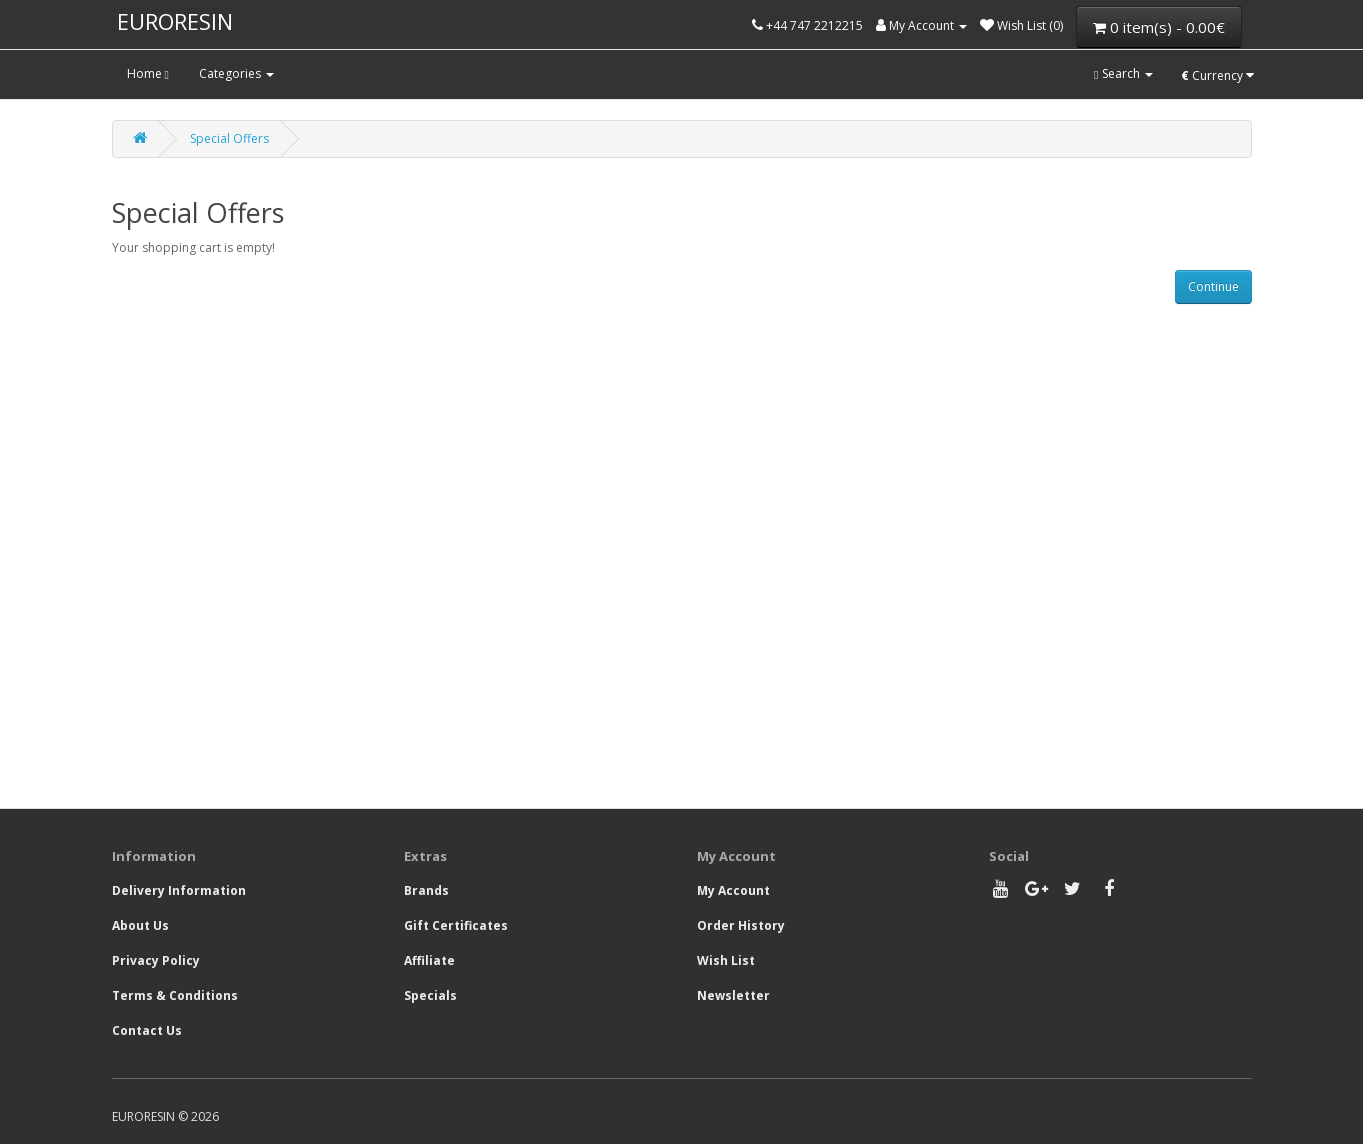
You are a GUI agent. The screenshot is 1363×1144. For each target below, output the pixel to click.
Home (148, 73)
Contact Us (147, 1030)
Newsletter (733, 995)
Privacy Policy (156, 960)
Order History (741, 925)
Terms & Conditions (175, 995)
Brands (426, 890)
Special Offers (229, 138)
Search (1123, 73)
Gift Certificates (456, 925)
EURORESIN (175, 21)
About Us (140, 925)
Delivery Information (179, 890)
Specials (430, 995)
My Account (733, 890)
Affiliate (429, 960)
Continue (1213, 286)
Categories (236, 73)
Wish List (726, 960)
